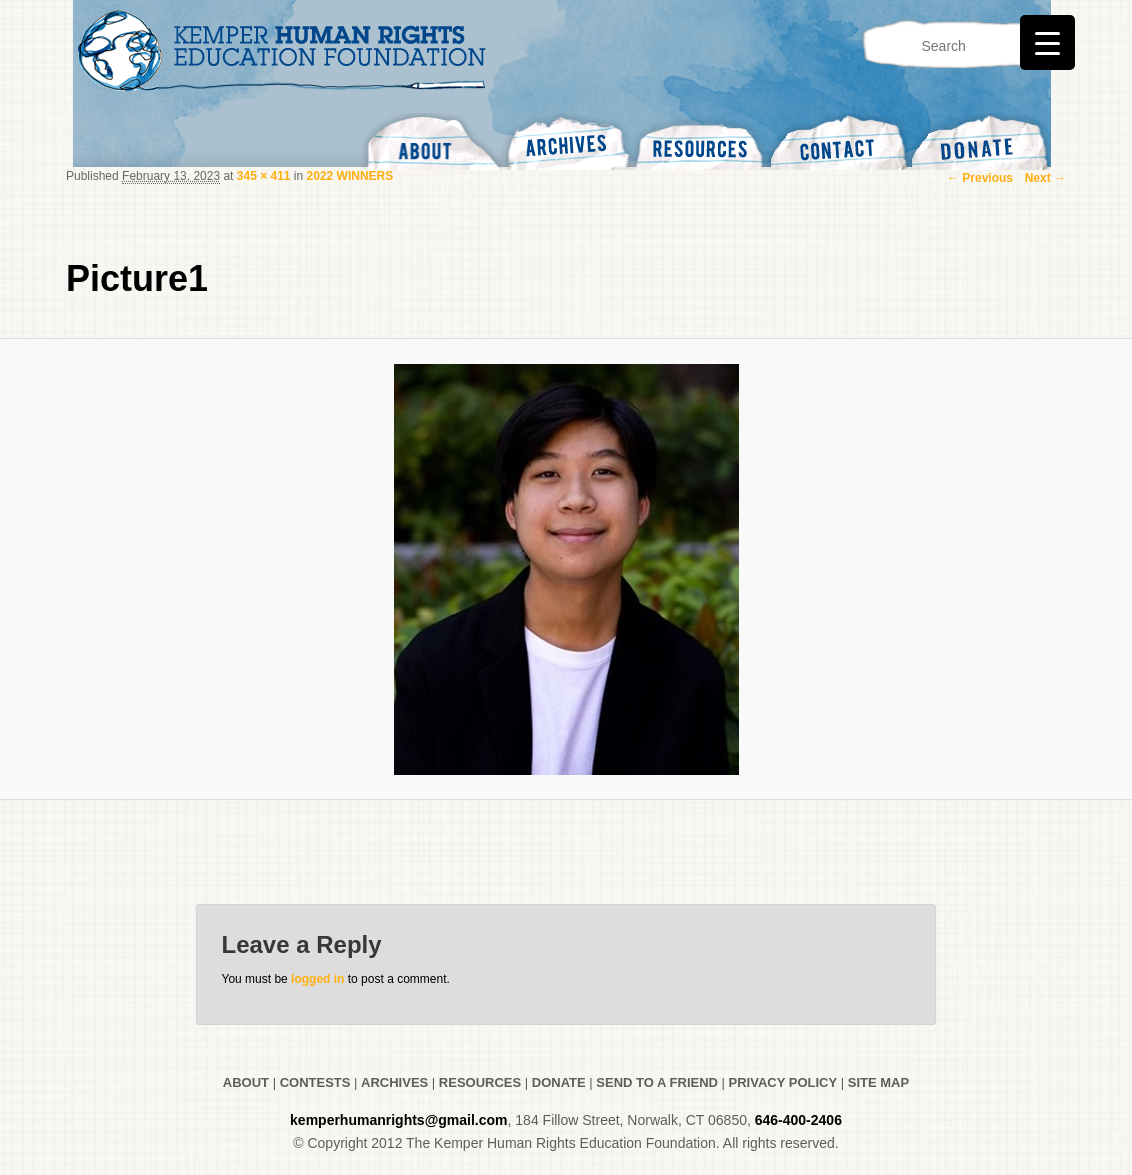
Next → (1045, 178)
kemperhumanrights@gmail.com (398, 1120)
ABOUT (246, 1082)
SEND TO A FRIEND (657, 1082)
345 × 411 (264, 176)
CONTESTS (313, 1082)
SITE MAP (878, 1082)
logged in (317, 979)
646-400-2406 (798, 1120)
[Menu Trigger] (1047, 42)
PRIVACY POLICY (783, 1082)
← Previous (980, 178)
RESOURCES (480, 1082)
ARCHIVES (394, 1082)
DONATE (559, 1082)
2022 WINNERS (350, 176)
